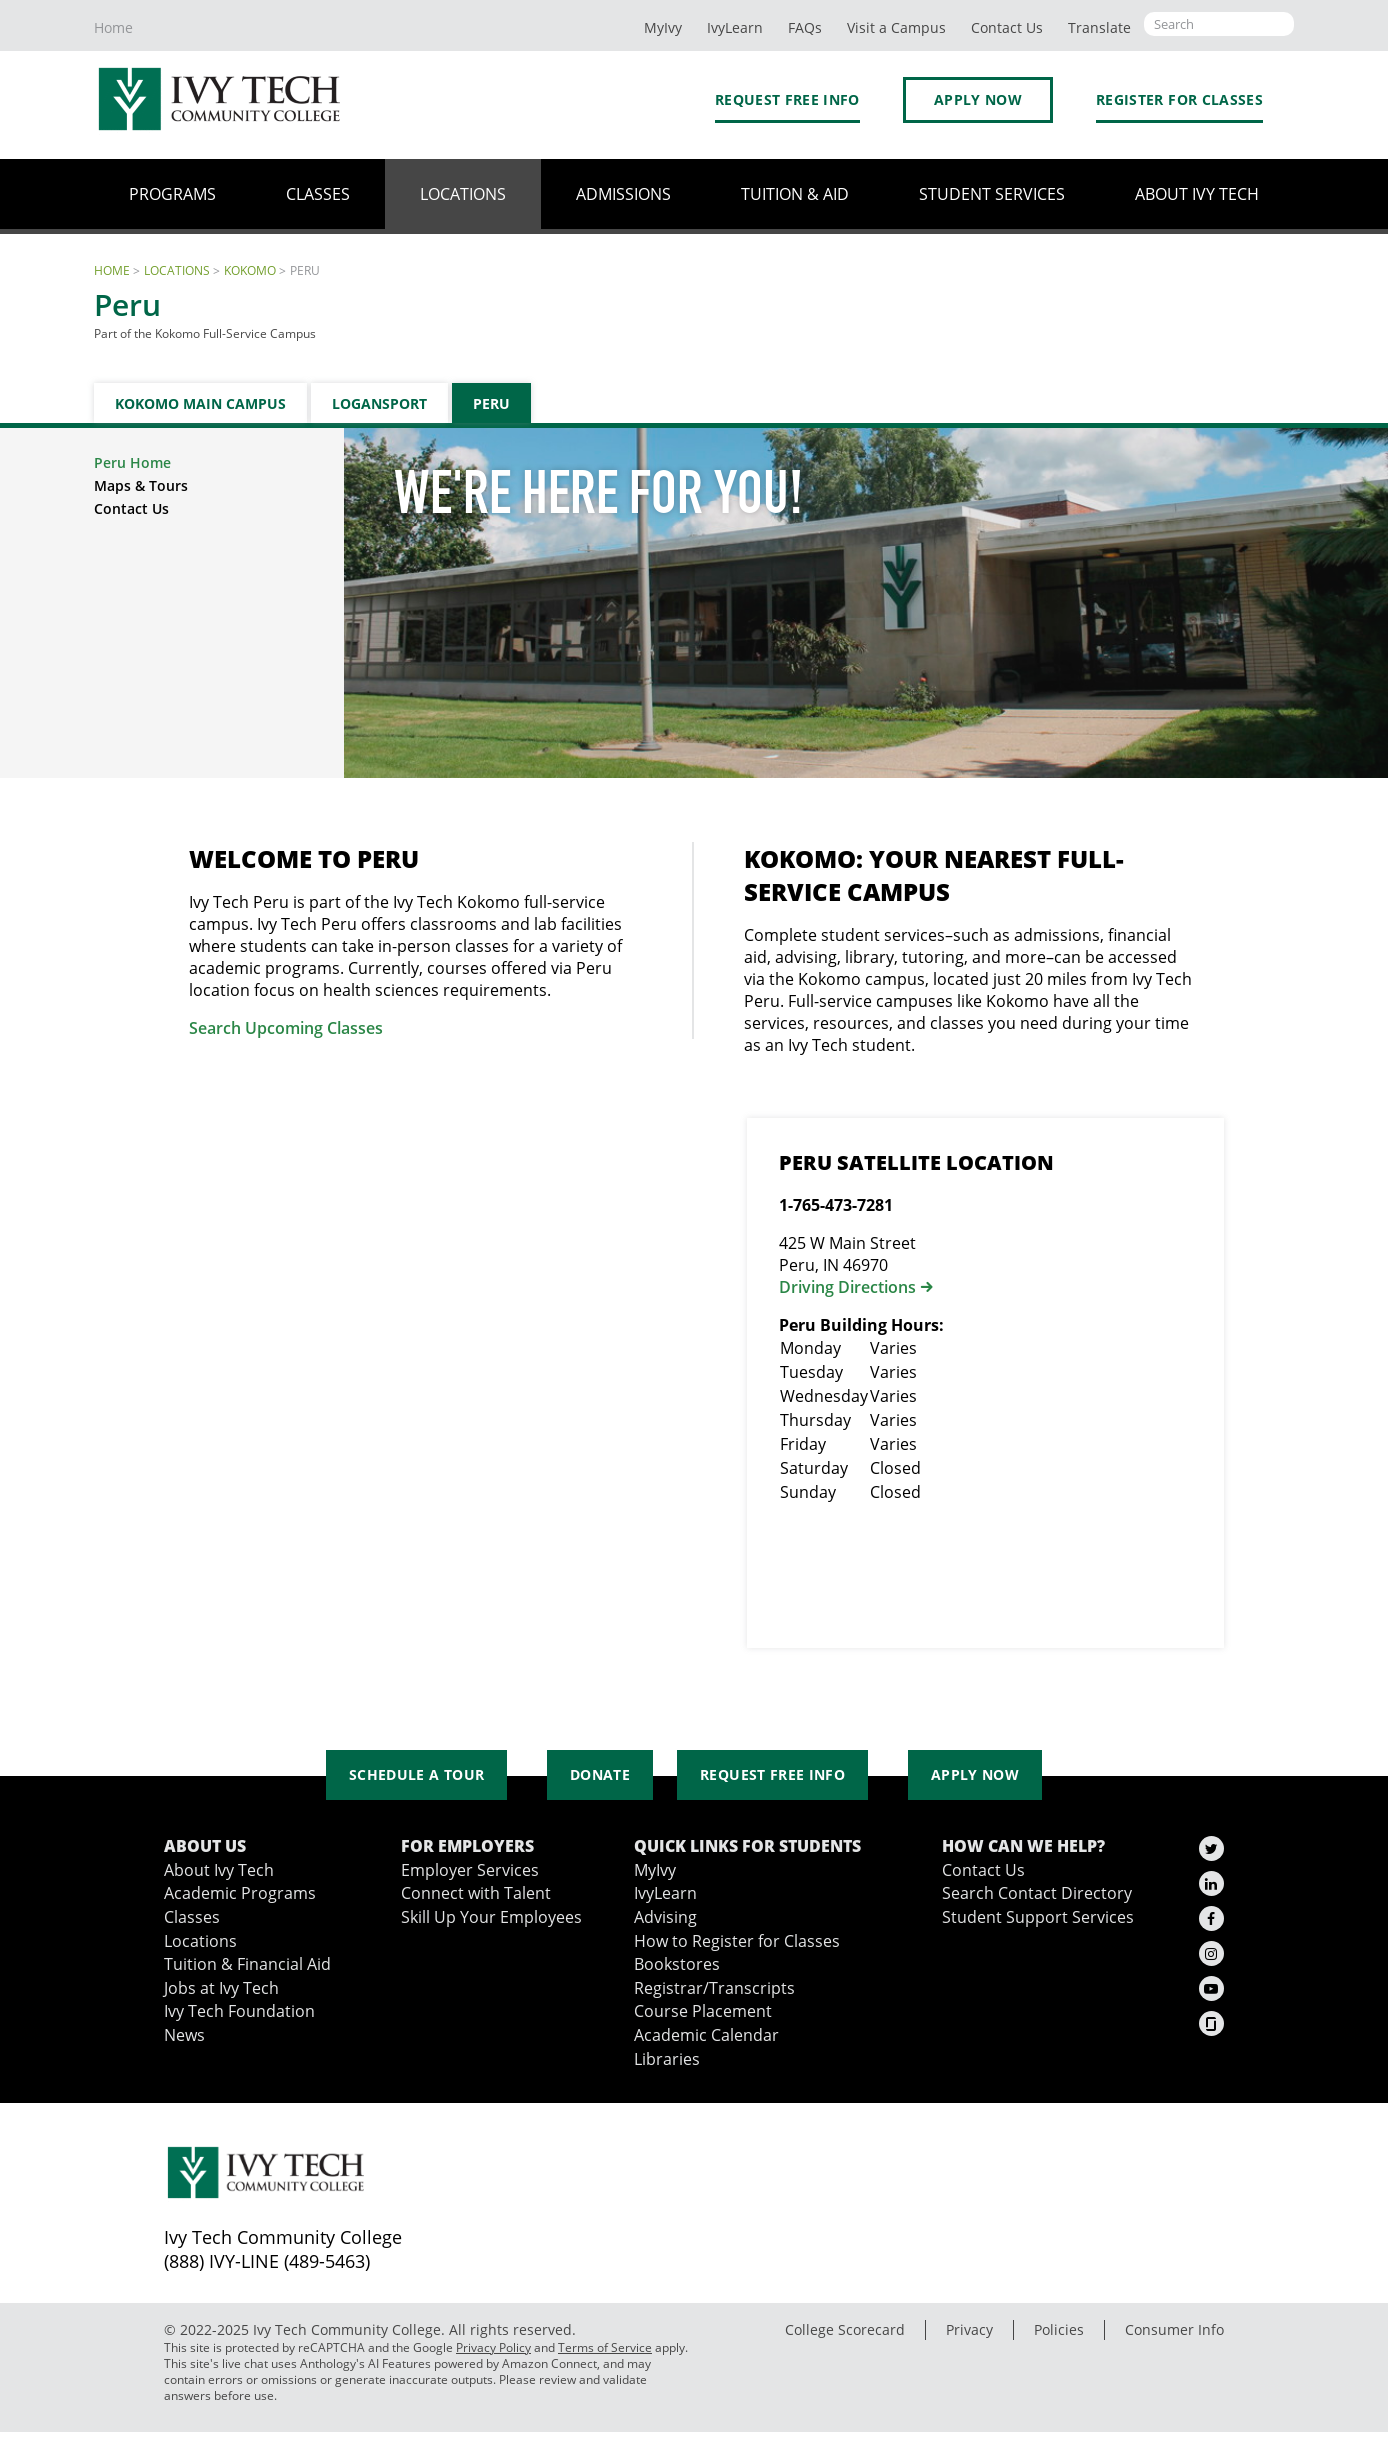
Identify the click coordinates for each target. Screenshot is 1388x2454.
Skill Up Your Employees (491, 1916)
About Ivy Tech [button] (1197, 193)
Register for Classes (1179, 99)
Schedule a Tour (416, 1774)
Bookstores (677, 1963)
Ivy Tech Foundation (239, 2010)
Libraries (667, 2058)
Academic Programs (240, 1892)
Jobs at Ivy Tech (221, 1987)
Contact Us (131, 508)
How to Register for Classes (737, 1940)
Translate (1099, 27)
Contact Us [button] (1007, 27)
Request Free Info (787, 99)
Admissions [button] (623, 193)
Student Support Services (1038, 1916)
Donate (600, 1774)
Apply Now (978, 99)
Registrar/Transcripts (714, 1987)
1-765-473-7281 (836, 1205)
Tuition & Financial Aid (247, 1963)
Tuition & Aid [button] (795, 193)
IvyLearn (735, 27)
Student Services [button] (992, 193)
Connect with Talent (476, 1892)
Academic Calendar (706, 2034)
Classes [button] (318, 193)
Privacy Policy (493, 2347)
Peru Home (132, 462)
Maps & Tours (141, 485)
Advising (665, 1916)
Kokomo (250, 270)
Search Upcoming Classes (286, 1028)
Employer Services (470, 1869)
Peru (491, 403)
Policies (1059, 2329)
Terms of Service (605, 2347)
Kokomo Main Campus (200, 403)
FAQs (805, 27)
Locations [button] (463, 193)
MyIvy (663, 27)
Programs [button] (172, 193)
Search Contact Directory (1037, 1892)
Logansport (379, 403)
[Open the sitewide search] (1219, 24)
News (184, 2034)
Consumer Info (1174, 2329)
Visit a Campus (896, 27)
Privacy (969, 2329)
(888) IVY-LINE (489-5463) (267, 2261)
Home (113, 27)
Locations (177, 270)
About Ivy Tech (219, 1869)
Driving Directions (847, 1287)
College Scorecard (845, 2329)
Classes (192, 1916)
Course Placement (703, 2010)
